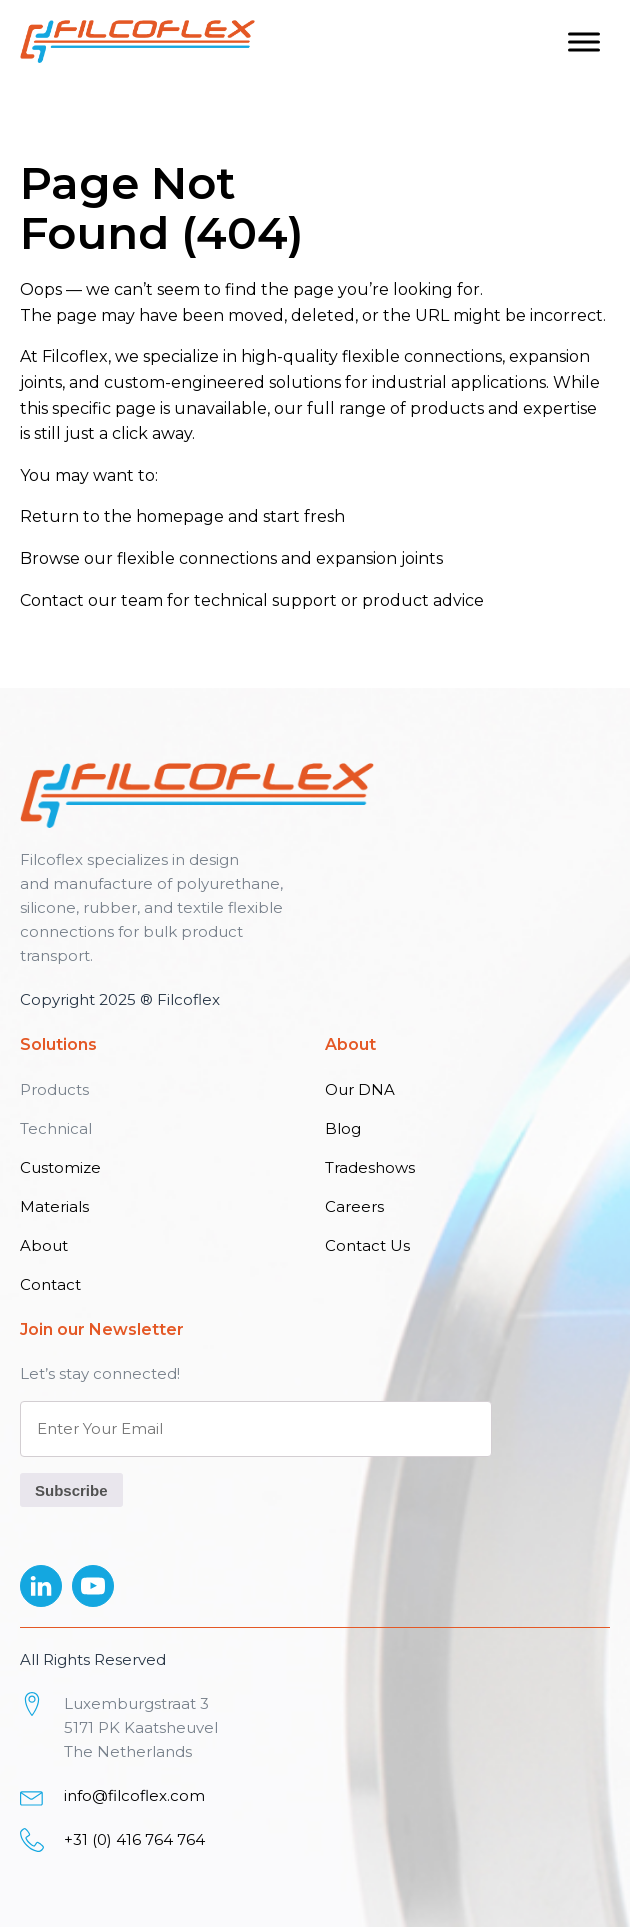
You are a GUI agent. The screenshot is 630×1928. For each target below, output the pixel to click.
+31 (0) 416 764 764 (134, 1839)
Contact (52, 600)
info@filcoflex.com (134, 1795)
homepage (180, 516)
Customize (60, 1167)
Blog (343, 1128)
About (44, 1245)
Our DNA (360, 1089)
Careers (354, 1206)
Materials (54, 1206)
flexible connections (197, 558)
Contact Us (367, 1245)
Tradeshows (370, 1167)
